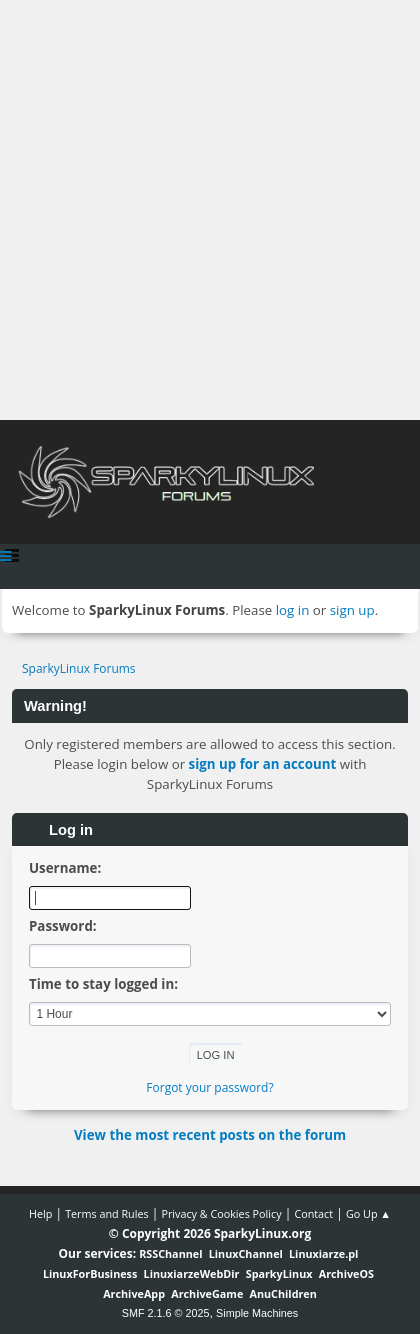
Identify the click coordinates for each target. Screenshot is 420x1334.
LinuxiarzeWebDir (192, 1273)
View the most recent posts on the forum (210, 1135)
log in (293, 610)
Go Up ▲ (368, 1213)
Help (40, 1213)
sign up (352, 610)
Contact (313, 1213)
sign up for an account (263, 764)
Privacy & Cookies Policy (221, 1213)
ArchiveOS (346, 1273)
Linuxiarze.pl (323, 1253)
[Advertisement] (210, 210)
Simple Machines (257, 1313)
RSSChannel (170, 1253)
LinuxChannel (246, 1253)
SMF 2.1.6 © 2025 (166, 1313)
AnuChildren (283, 1293)
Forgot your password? (209, 1087)
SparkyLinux (279, 1273)
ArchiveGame (207, 1293)
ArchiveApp (134, 1293)
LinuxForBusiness (90, 1273)
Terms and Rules (107, 1213)
